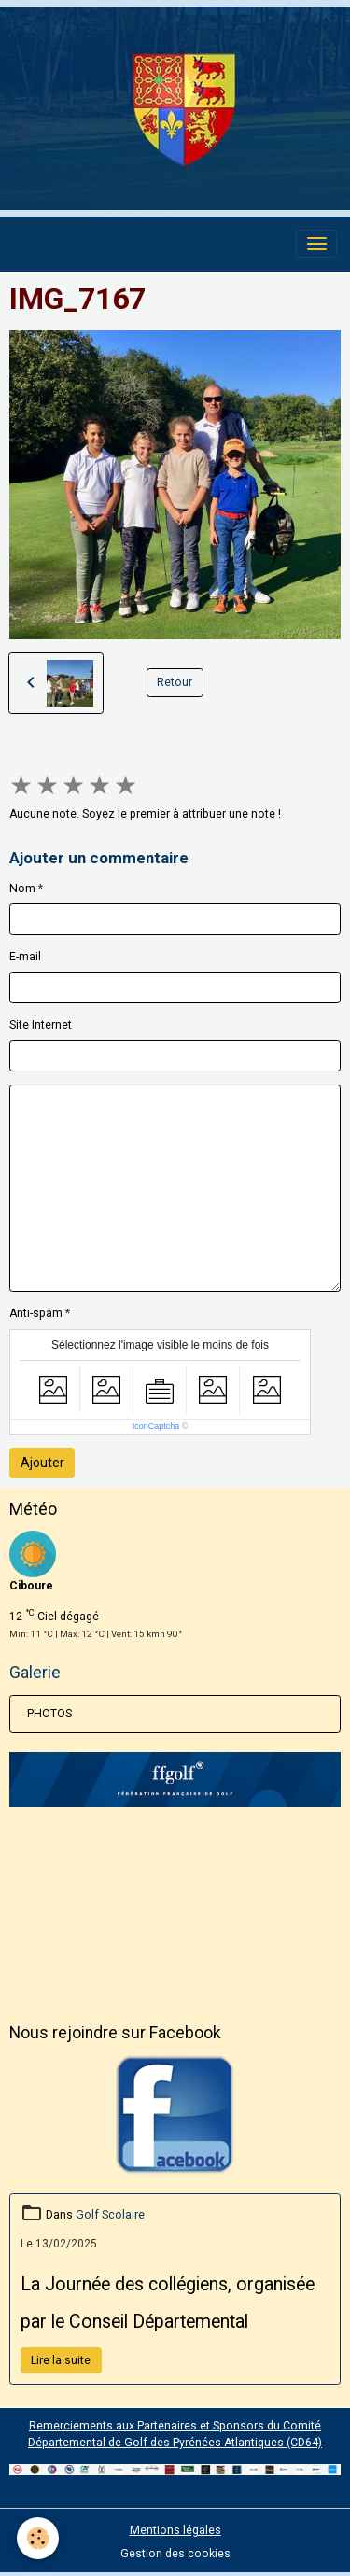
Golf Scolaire (110, 2214)
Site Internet (40, 1024)
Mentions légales (175, 2530)
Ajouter (42, 1462)
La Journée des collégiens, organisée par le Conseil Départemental (168, 2303)
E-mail (25, 956)
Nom (22, 888)
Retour (174, 682)
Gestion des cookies (175, 2553)
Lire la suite (61, 2360)
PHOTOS (49, 1713)
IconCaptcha (156, 1426)
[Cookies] (38, 2538)
